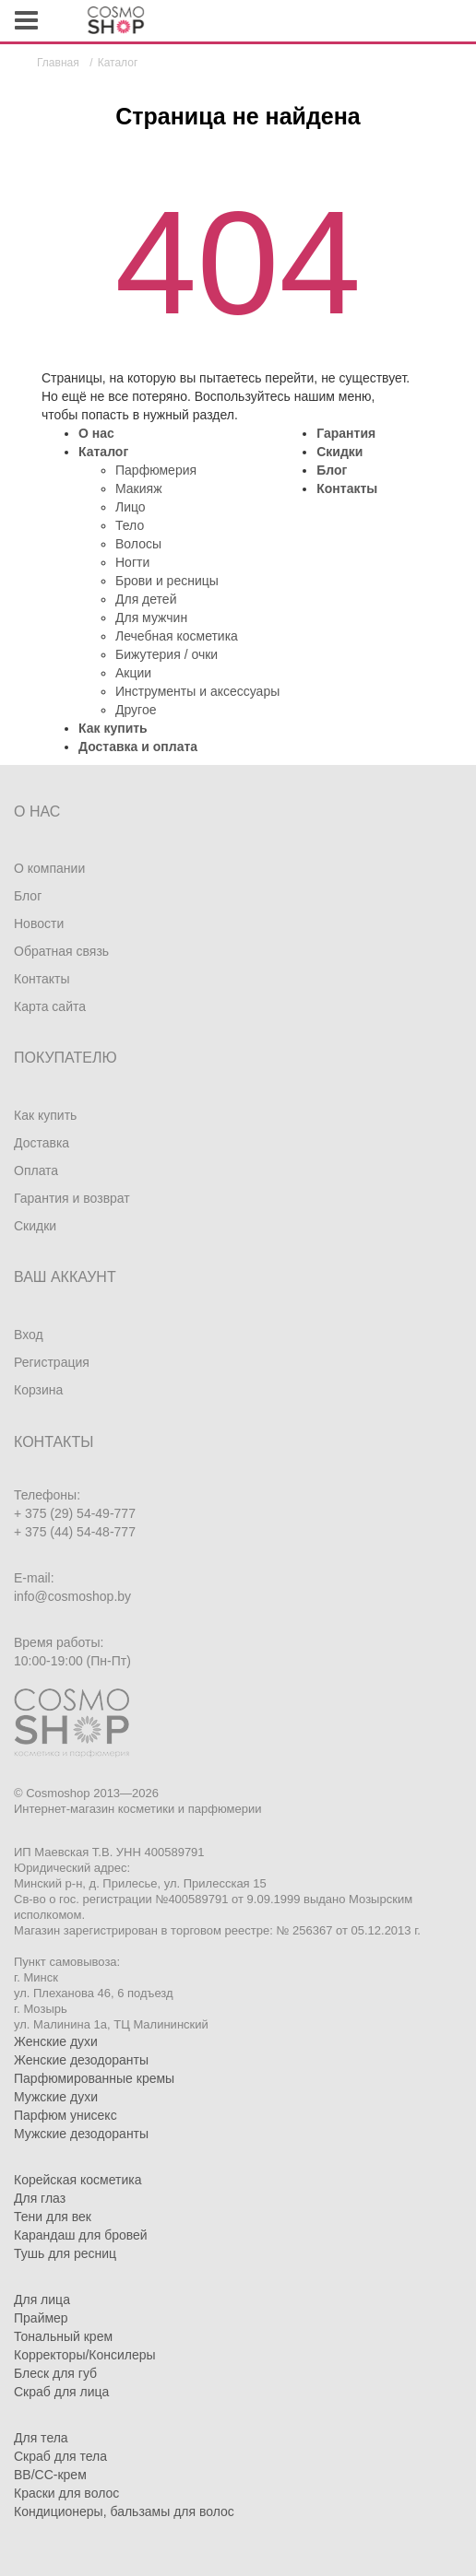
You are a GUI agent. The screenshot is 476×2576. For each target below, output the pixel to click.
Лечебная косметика (176, 636)
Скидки (339, 451)
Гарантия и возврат (72, 1198)
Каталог (103, 451)
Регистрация (51, 1362)
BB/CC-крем (50, 2474)
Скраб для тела (60, 2456)
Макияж (138, 488)
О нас (96, 433)
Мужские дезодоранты (81, 2133)
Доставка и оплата (137, 746)
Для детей (145, 599)
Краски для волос (66, 2493)
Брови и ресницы (167, 580)
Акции (133, 672)
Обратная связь (61, 951)
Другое (135, 709)
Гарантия (345, 433)
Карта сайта (50, 1006)
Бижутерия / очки (166, 654)
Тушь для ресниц (65, 2253)
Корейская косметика (78, 2179)
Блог (331, 470)
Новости (39, 923)
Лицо (130, 507)
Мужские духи (56, 2096)
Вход (28, 1334)
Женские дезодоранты (81, 2060)
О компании (49, 868)
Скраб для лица (61, 2391)
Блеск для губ (55, 2373)
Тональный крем (63, 2336)
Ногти (132, 562)
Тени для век (52, 2216)
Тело (129, 525)
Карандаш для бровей (81, 2235)
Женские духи (56, 2041)
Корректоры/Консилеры (85, 2354)
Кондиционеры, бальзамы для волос (124, 2511)
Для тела (41, 2437)
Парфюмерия (155, 470)
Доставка (41, 1142)
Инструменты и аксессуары (197, 691)
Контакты (346, 488)
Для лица (42, 2299)
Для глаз (39, 2198)
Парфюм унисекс (65, 2115)
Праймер (41, 2318)
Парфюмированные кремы (94, 2078)
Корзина (38, 1389)
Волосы (138, 543)
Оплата (36, 1170)
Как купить (113, 728)
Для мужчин (151, 617)
